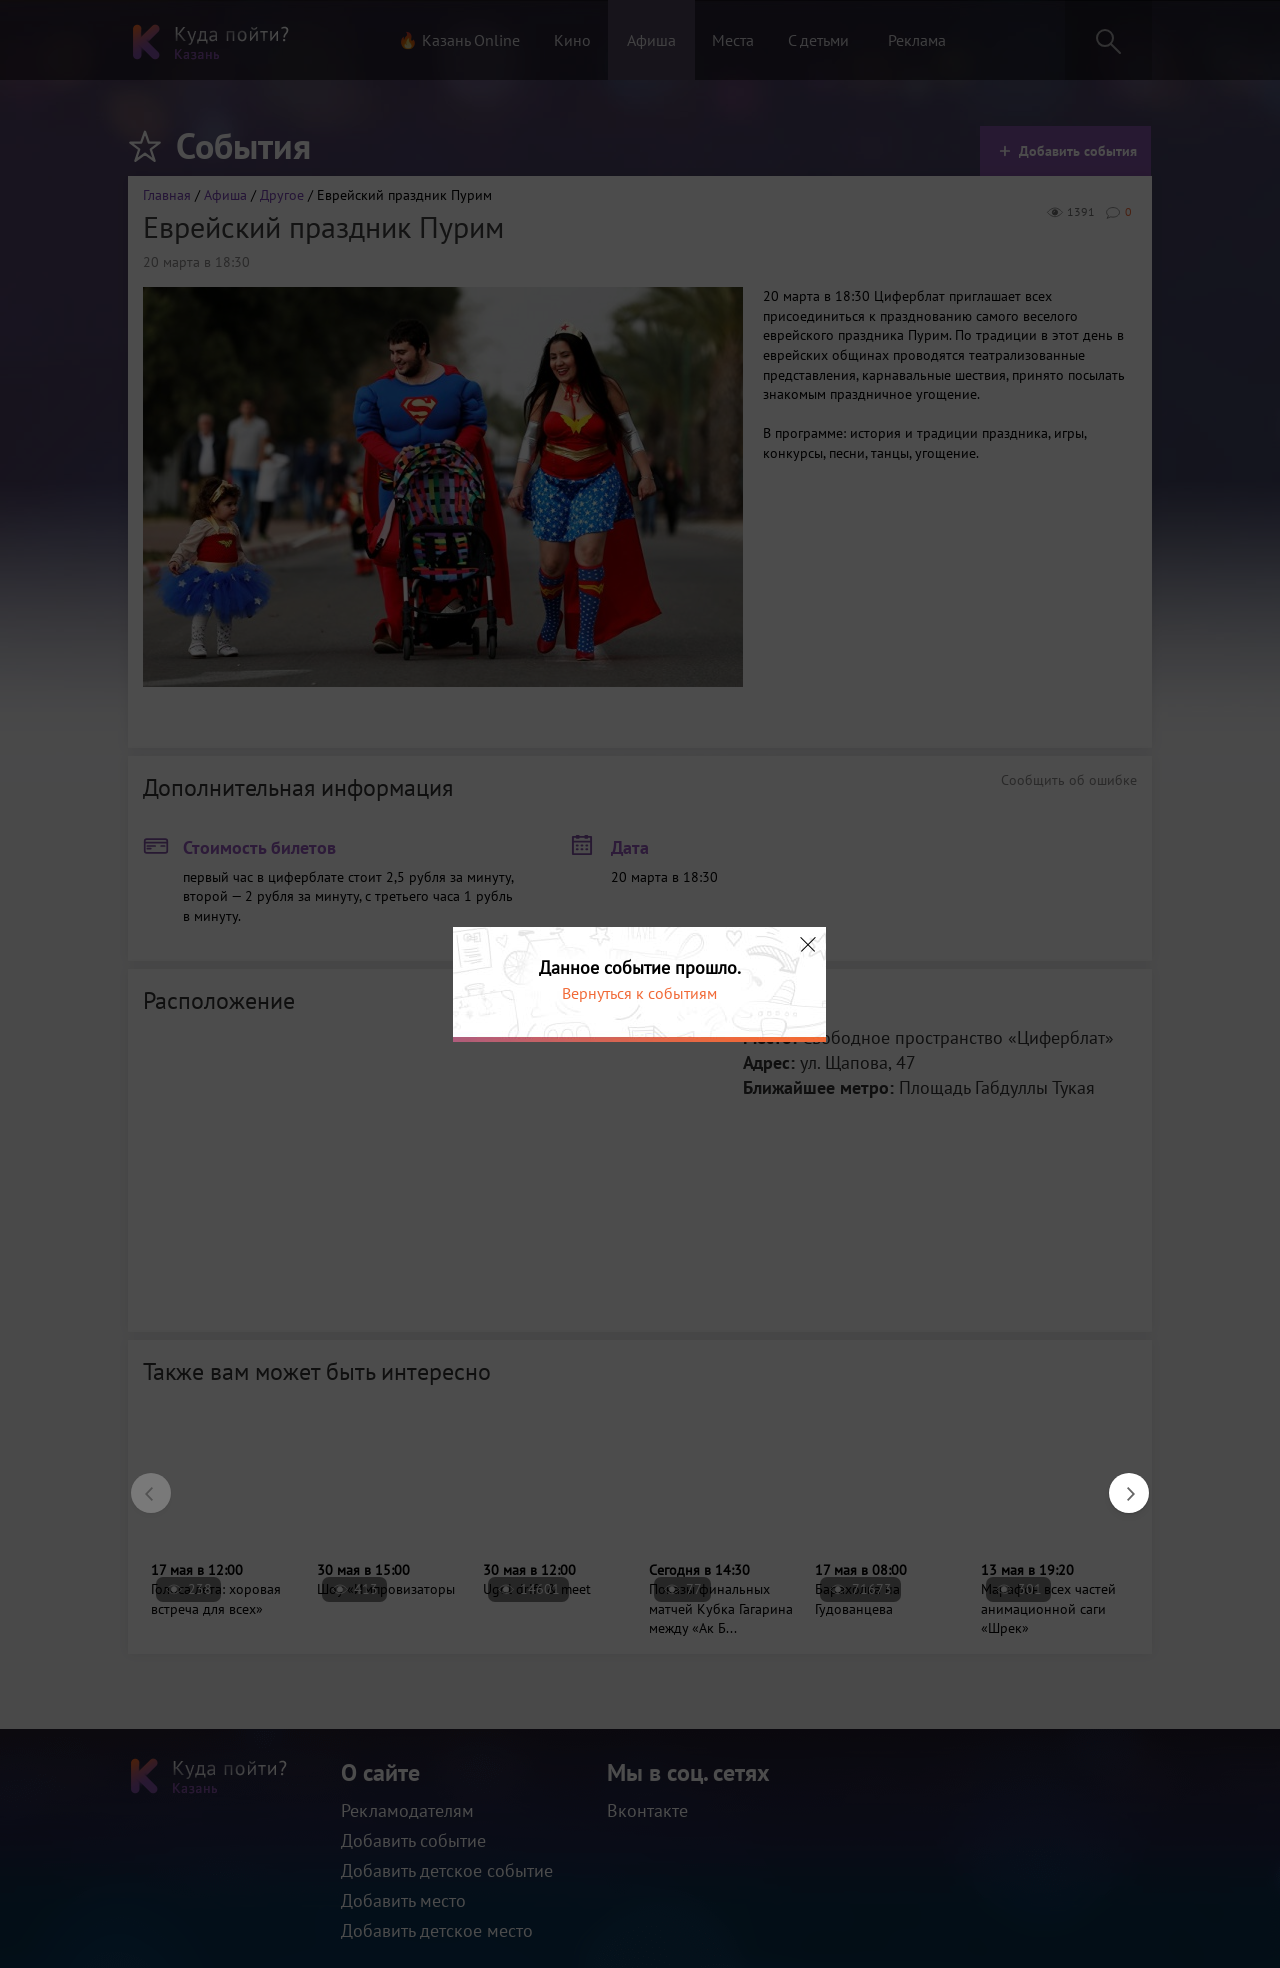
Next (1119, 1483)
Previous (141, 1483)
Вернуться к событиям (639, 993)
